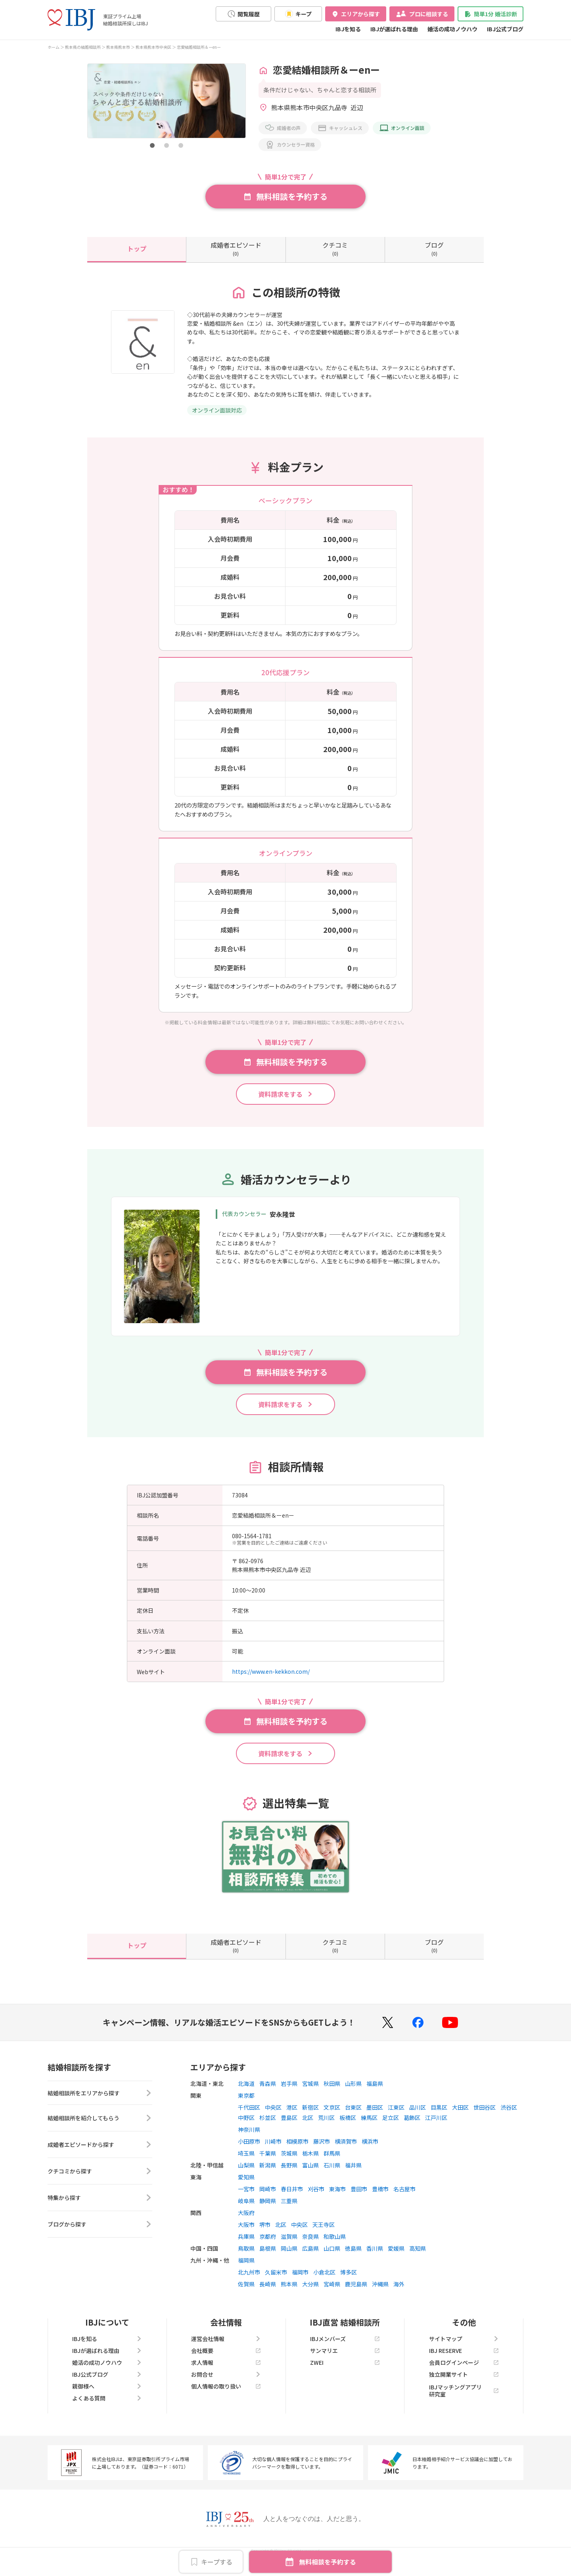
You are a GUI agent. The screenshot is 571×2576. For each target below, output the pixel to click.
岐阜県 (246, 2211)
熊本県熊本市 (118, 47)
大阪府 (246, 2223)
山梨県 (246, 2175)
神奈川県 (249, 2140)
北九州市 (249, 2282)
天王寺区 (323, 2235)
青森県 (267, 2094)
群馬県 (332, 2163)
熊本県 (289, 2294)
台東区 (353, 2117)
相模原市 (297, 2151)
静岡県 (267, 2211)
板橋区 (347, 2128)
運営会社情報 (226, 2349)
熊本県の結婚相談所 (83, 47)
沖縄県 (380, 2294)
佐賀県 (246, 2294)
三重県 (289, 2211)
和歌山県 (335, 2246)
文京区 (332, 2117)
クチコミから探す (100, 2184)
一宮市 (246, 2199)
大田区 (460, 2117)
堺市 (264, 2235)
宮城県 (310, 2094)
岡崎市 (267, 2199)
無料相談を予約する (327, 2561)
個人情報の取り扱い (226, 2396)
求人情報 (226, 2372)
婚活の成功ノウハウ (452, 29)
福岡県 (246, 2270)
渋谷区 (508, 2117)
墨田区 (374, 2117)
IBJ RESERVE (464, 2361)
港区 (291, 2117)
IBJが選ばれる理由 (394, 29)
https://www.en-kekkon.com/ (271, 1682)
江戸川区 (436, 2128)
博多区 (348, 2282)
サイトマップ (464, 2349)
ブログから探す (100, 2237)
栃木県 (310, 2163)
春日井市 (292, 2199)
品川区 (417, 2117)
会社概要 (226, 2361)
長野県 (289, 2175)
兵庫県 (246, 2246)
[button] (152, 145)
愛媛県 (396, 2258)
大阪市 (246, 2235)
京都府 (267, 2246)
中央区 (273, 2117)
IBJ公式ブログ (505, 29)
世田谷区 (484, 2117)
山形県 (353, 2094)
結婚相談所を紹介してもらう (100, 2131)
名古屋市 (404, 2199)
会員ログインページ (464, 2372)
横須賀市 (346, 2151)
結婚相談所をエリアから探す (100, 2104)
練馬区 (369, 2128)
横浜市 (370, 2151)
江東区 (396, 2117)
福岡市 (300, 2282)
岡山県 (289, 2258)
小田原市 (249, 2151)
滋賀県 (289, 2246)
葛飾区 (412, 2128)
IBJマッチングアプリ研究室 (464, 2401)
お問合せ (226, 2384)
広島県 (310, 2258)
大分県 (310, 2294)
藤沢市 (321, 2151)
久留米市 (276, 2282)
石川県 (332, 2175)
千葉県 (267, 2163)
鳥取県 (246, 2258)
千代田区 (249, 2117)
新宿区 (310, 2117)
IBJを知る (348, 29)
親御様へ (107, 2396)
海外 (398, 2294)
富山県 (310, 2175)
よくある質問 (107, 2408)
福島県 (374, 2094)
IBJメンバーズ (345, 2349)
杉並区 (267, 2128)
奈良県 (310, 2246)
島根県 (267, 2258)
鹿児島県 (356, 2294)
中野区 (246, 2128)
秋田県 (332, 2094)
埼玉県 (246, 2163)
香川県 (374, 2258)
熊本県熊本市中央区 (153, 47)
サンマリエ (345, 2361)
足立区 (390, 2128)
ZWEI (345, 2372)
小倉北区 (324, 2282)
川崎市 (273, 2151)
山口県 (332, 2258)
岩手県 (289, 2094)
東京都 (246, 2105)
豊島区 (289, 2128)
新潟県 (267, 2175)
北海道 (246, 2094)
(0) (236, 248)
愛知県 (246, 2187)
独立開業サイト (464, 2384)
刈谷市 (316, 2199)
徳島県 (353, 2258)
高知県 (417, 2258)
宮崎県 (332, 2294)
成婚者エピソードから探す (100, 2158)
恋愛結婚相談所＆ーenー (199, 47)
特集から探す (100, 2211)
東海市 (337, 2199)
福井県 (353, 2175)
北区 (307, 2128)
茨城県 (289, 2163)
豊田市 (359, 2199)
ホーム (53, 47)
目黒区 (439, 2117)
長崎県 (267, 2294)
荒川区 (326, 2128)
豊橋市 (380, 2199)
